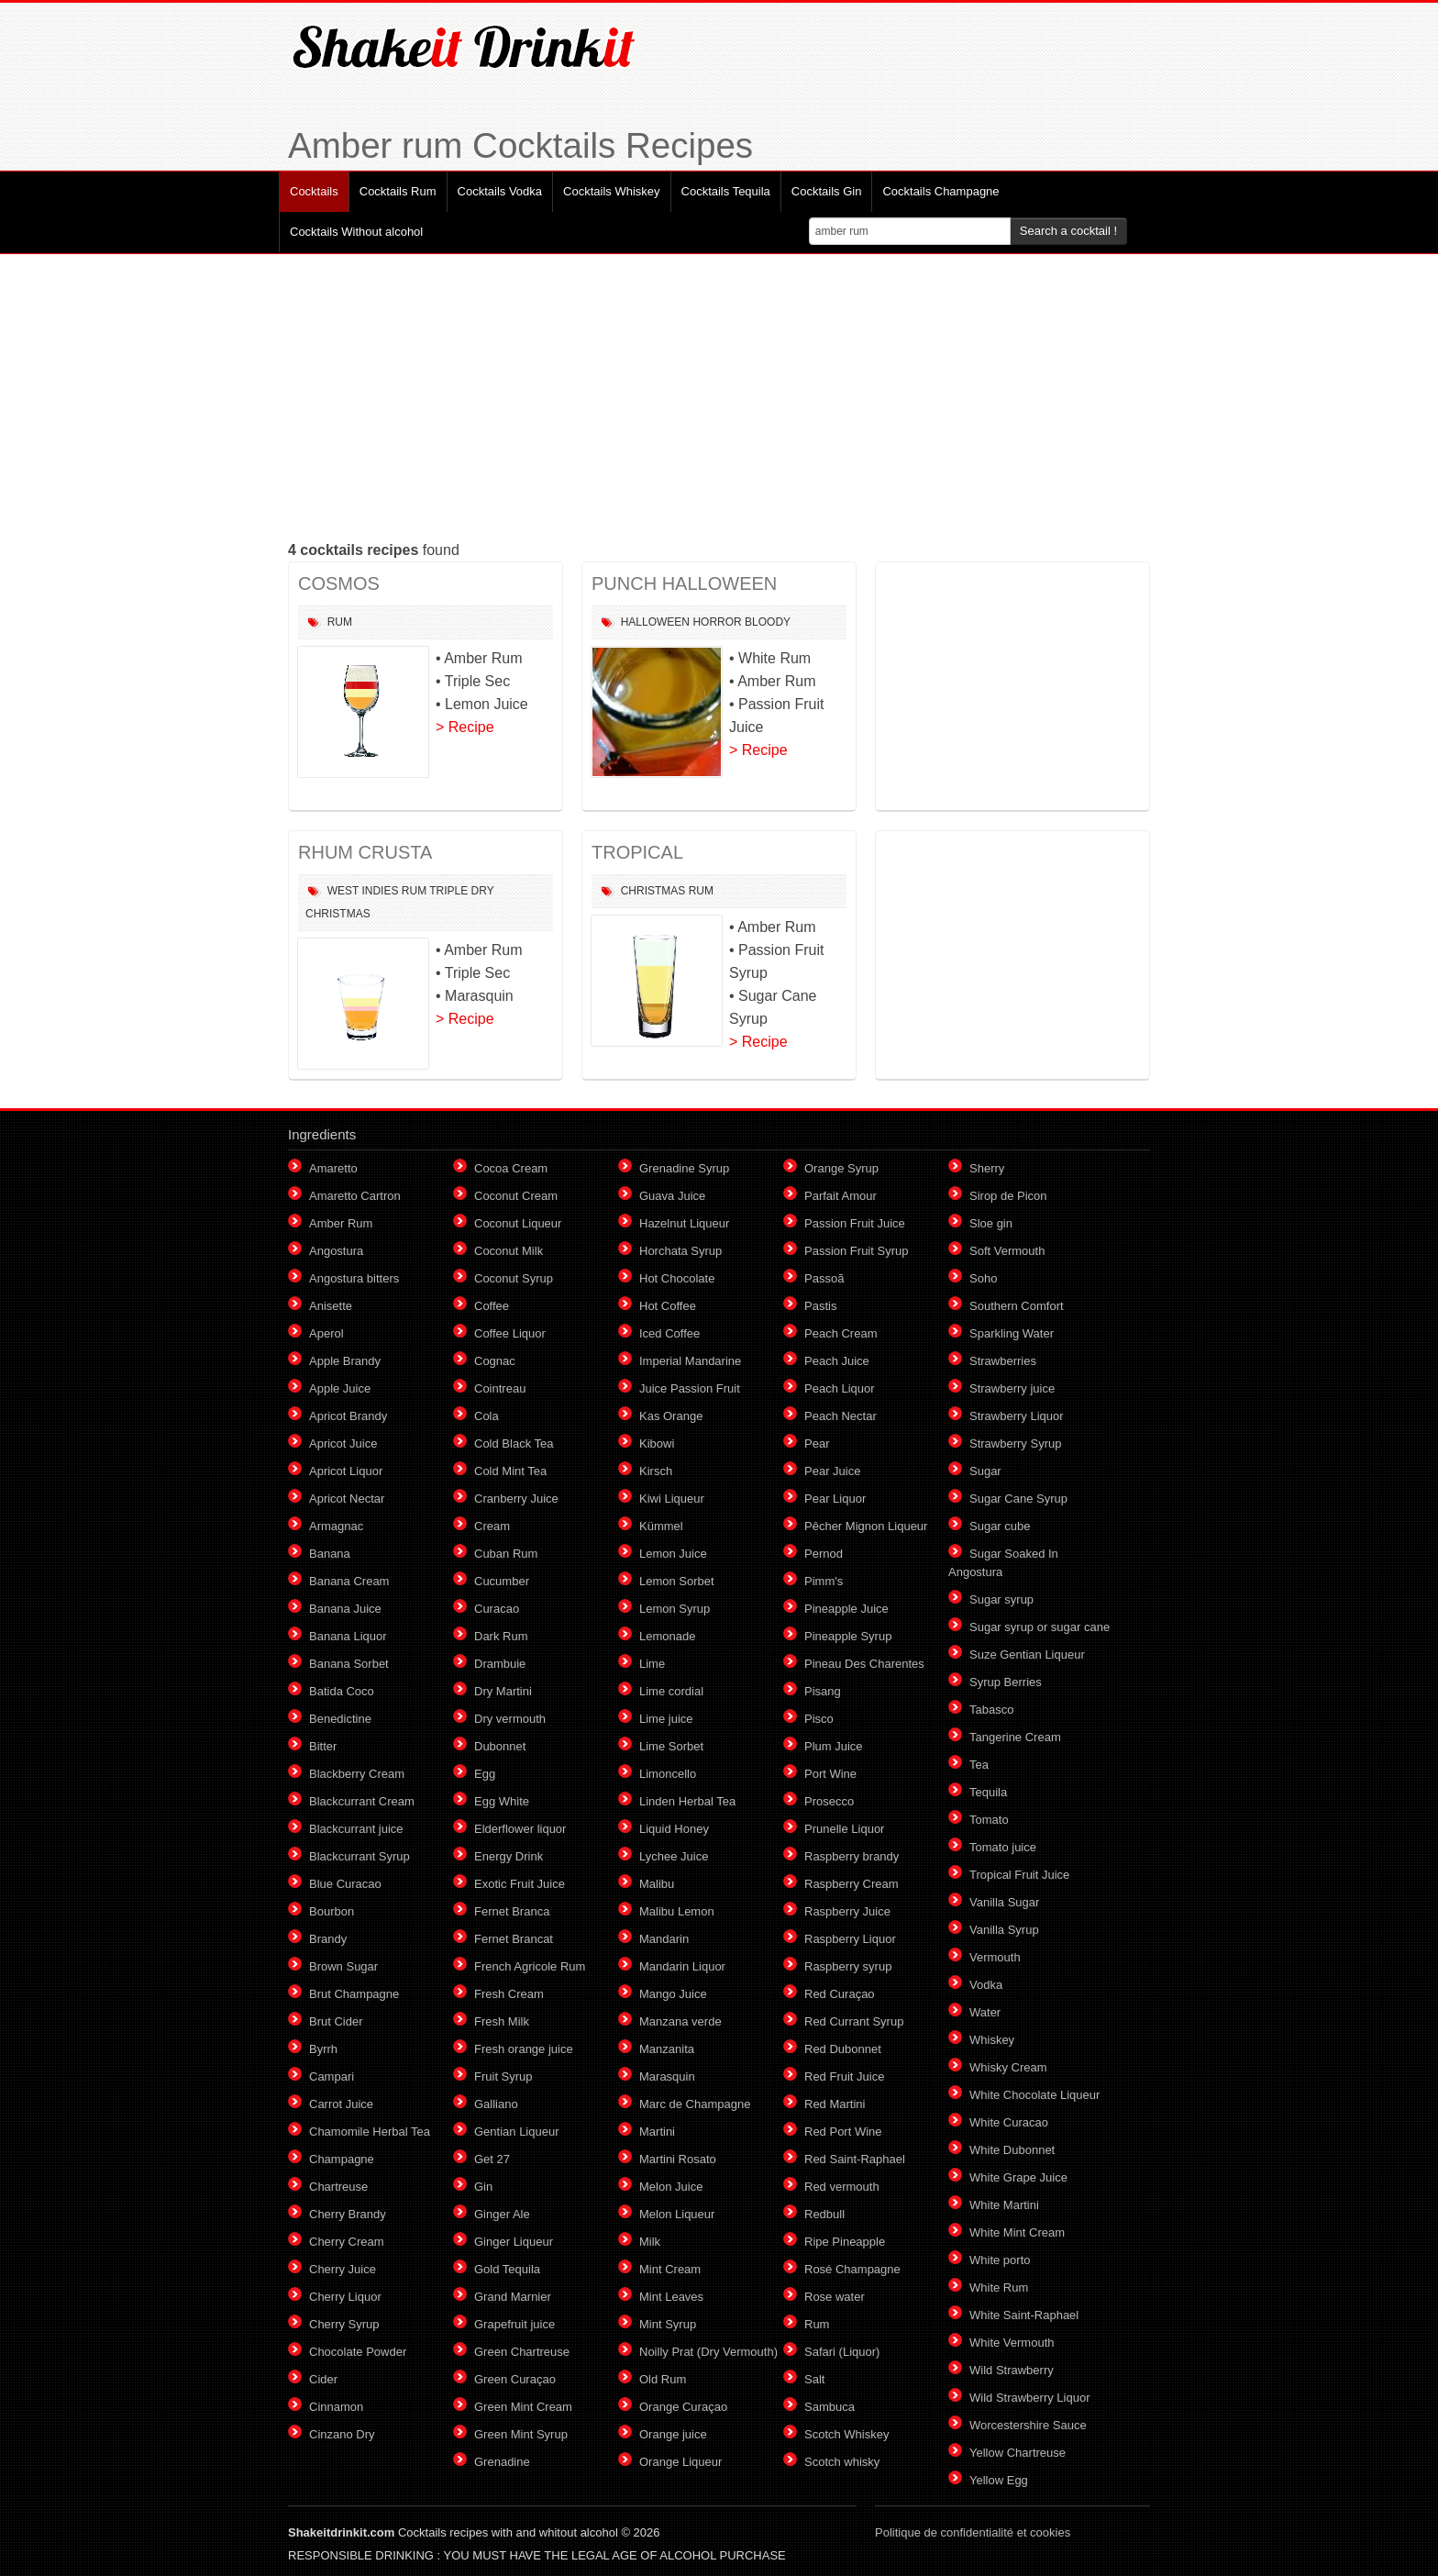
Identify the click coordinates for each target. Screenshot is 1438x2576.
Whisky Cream (1008, 2067)
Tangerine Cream (1015, 1737)
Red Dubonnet (842, 2049)
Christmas (338, 913)
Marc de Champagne (694, 2104)
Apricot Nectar (346, 1498)
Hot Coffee (667, 1306)
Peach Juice (836, 1361)
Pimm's (823, 1581)
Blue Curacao (345, 1884)
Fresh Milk (501, 2021)
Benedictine (340, 1719)
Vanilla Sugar (1004, 1902)
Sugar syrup (1001, 1599)
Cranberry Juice (516, 1498)
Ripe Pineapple (844, 2241)
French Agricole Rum (529, 1966)
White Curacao (1008, 2122)
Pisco (819, 1719)
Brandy (328, 1939)
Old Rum (662, 2379)
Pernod (823, 1553)
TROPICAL (637, 852)
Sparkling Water (1011, 1333)
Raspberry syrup (847, 1966)
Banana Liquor (348, 1636)
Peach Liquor (839, 1388)
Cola (486, 1416)
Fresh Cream (509, 1994)
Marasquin (667, 2076)
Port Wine (830, 1774)
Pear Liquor (835, 1498)
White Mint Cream (1017, 2232)
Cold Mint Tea (510, 1471)
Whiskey (991, 2040)
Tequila (988, 1792)
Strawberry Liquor (1016, 1416)
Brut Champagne (354, 1994)
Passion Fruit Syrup (856, 1251)
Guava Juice (672, 1196)
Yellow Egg (998, 2480)
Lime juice (666, 1719)
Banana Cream (349, 1581)
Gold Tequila (507, 2269)
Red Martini (834, 2104)
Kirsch (655, 1471)
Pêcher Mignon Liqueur (865, 1526)
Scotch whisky (841, 2462)
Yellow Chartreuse (1017, 2452)
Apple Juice (340, 1388)
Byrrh (323, 2049)
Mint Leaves (671, 2297)
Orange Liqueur (680, 2462)
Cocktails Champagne (940, 191)
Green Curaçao (515, 2379)
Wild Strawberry (1011, 2370)
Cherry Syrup (344, 2324)
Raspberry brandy (851, 1856)
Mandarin (664, 1939)
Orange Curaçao (683, 2407)
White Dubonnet (1012, 2150)
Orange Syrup (841, 1168)
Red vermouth (841, 2186)
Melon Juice (670, 2186)
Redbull (824, 2214)
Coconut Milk (508, 1251)
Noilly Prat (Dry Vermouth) (708, 2352)
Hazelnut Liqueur (684, 1223)
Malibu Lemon (676, 1911)
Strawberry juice (1012, 1388)
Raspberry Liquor (850, 1939)
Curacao (496, 1609)
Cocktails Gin (826, 191)
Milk (649, 2241)
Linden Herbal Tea (687, 1801)
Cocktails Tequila (725, 191)
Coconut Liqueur (517, 1223)
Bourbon (331, 1911)
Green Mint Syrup (521, 2434)
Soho (983, 1278)
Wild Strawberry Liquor (1029, 2397)
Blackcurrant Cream (362, 1801)
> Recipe (465, 727)
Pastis (820, 1306)
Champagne (341, 2159)
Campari (331, 2076)
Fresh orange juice (523, 2049)
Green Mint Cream (523, 2407)
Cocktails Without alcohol (356, 232)
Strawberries (1002, 1361)
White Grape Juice (1018, 2177)
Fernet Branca (511, 1911)
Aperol (326, 1333)
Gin (483, 2186)
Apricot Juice (343, 1443)
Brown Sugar (343, 1966)
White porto (999, 2260)
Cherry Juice (342, 2269)
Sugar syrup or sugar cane (1039, 1627)
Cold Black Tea (513, 1443)
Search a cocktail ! (1068, 231)
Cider (323, 2379)
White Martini (1004, 2205)
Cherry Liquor (345, 2297)
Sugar (985, 1471)
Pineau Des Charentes (864, 1664)
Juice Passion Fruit (689, 1388)
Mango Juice (673, 1994)
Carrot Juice (341, 2104)
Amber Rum (340, 1223)
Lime (652, 1664)
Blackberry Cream (356, 1774)
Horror (716, 622)
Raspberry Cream (851, 1884)
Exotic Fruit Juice (519, 1884)
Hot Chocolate (676, 1278)
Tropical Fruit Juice (1019, 1875)
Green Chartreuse (522, 2352)
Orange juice (673, 2434)
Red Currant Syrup (853, 2021)
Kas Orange (670, 1416)
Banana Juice (345, 1609)
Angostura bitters (354, 1278)
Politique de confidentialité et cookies (972, 2532)
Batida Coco (341, 1691)
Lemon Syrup (674, 1609)
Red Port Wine (843, 2131)
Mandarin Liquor (682, 1966)
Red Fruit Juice (844, 2076)
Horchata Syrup (680, 1251)
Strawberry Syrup (1015, 1443)
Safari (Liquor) (841, 2352)
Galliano (496, 2104)
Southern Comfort (1016, 1306)
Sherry (986, 1168)
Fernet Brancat (513, 1939)
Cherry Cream (346, 2241)
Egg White (501, 1801)
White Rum (998, 2287)
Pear (816, 1443)
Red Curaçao (839, 1994)
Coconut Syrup (513, 1278)
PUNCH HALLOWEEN (684, 583)
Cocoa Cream (511, 1168)
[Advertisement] (719, 396)
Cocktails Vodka (500, 191)
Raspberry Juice (847, 1911)
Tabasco (991, 1709)
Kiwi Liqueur (671, 1498)
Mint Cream (670, 2269)
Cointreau (499, 1388)
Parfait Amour (840, 1196)
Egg (484, 1774)
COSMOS (339, 583)
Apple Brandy (345, 1361)
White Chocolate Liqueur (1034, 2095)
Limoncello (667, 1774)
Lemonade (667, 1636)
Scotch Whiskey (846, 2434)
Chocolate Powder (357, 2352)
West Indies (363, 890)
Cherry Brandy (347, 2214)
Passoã (824, 1278)
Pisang (822, 1691)
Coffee (491, 1306)
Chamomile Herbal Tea (369, 2131)
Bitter (323, 1746)
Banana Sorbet (349, 1664)
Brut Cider (336, 2021)
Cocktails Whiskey (611, 191)
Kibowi (656, 1443)
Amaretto (333, 1168)
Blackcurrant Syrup (359, 1856)
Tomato (989, 1820)
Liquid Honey (674, 1829)
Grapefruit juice (514, 2324)
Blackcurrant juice (356, 1829)
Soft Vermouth (1007, 1251)
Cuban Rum (505, 1553)
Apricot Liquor (345, 1471)
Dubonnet (499, 1746)
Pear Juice (832, 1471)
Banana (329, 1553)
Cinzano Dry (342, 2434)
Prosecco (829, 1801)
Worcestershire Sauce (1028, 2425)
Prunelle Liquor (844, 1829)
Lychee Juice (673, 1856)
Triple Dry (461, 890)
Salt (814, 2379)
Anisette (330, 1306)
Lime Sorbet (671, 1746)
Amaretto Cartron (355, 1196)
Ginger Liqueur (513, 2241)
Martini (657, 2131)
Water (985, 2012)
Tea (979, 1764)
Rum (339, 622)
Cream (492, 1526)
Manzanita (666, 2049)
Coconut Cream (516, 1196)
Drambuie (499, 1664)
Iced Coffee (669, 1333)
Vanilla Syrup (1004, 1930)
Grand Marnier (512, 2297)
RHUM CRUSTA (365, 852)
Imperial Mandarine (690, 1361)
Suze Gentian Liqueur (1027, 1654)
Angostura (336, 1251)
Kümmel (661, 1526)
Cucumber (501, 1581)
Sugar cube (1000, 1526)
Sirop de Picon (1008, 1196)
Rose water (834, 2297)
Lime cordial (671, 1691)
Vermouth (995, 1957)
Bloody (768, 622)
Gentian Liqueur (516, 2131)
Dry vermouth (510, 1719)
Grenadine (502, 2462)
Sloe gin (990, 1223)
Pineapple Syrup (847, 1636)
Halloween (655, 622)
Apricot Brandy (348, 1416)
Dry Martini (503, 1691)
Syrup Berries (1005, 1682)
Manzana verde (680, 2021)
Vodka (985, 1985)
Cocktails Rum (398, 191)
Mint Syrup (667, 2324)
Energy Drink (508, 1856)
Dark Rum (501, 1636)
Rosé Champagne (852, 2269)
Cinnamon (336, 2407)
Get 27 (492, 2159)
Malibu (656, 1884)
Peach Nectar (840, 1416)
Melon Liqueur (676, 2214)
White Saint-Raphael (1023, 2315)
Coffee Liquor (510, 1333)
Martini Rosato (677, 2159)
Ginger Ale (502, 2214)
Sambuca (829, 2407)
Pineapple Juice (846, 1609)
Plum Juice (833, 1746)
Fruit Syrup (503, 2076)
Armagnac (336, 1526)
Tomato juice (1002, 1847)
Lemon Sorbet (676, 1581)
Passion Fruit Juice (854, 1223)
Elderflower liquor (520, 1829)
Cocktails (314, 191)
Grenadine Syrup (684, 1168)
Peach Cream (840, 1333)
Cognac (494, 1361)
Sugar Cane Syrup (1018, 1498)
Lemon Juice (673, 1553)
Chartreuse (338, 2186)
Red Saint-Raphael (854, 2159)
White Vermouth (1012, 2342)
